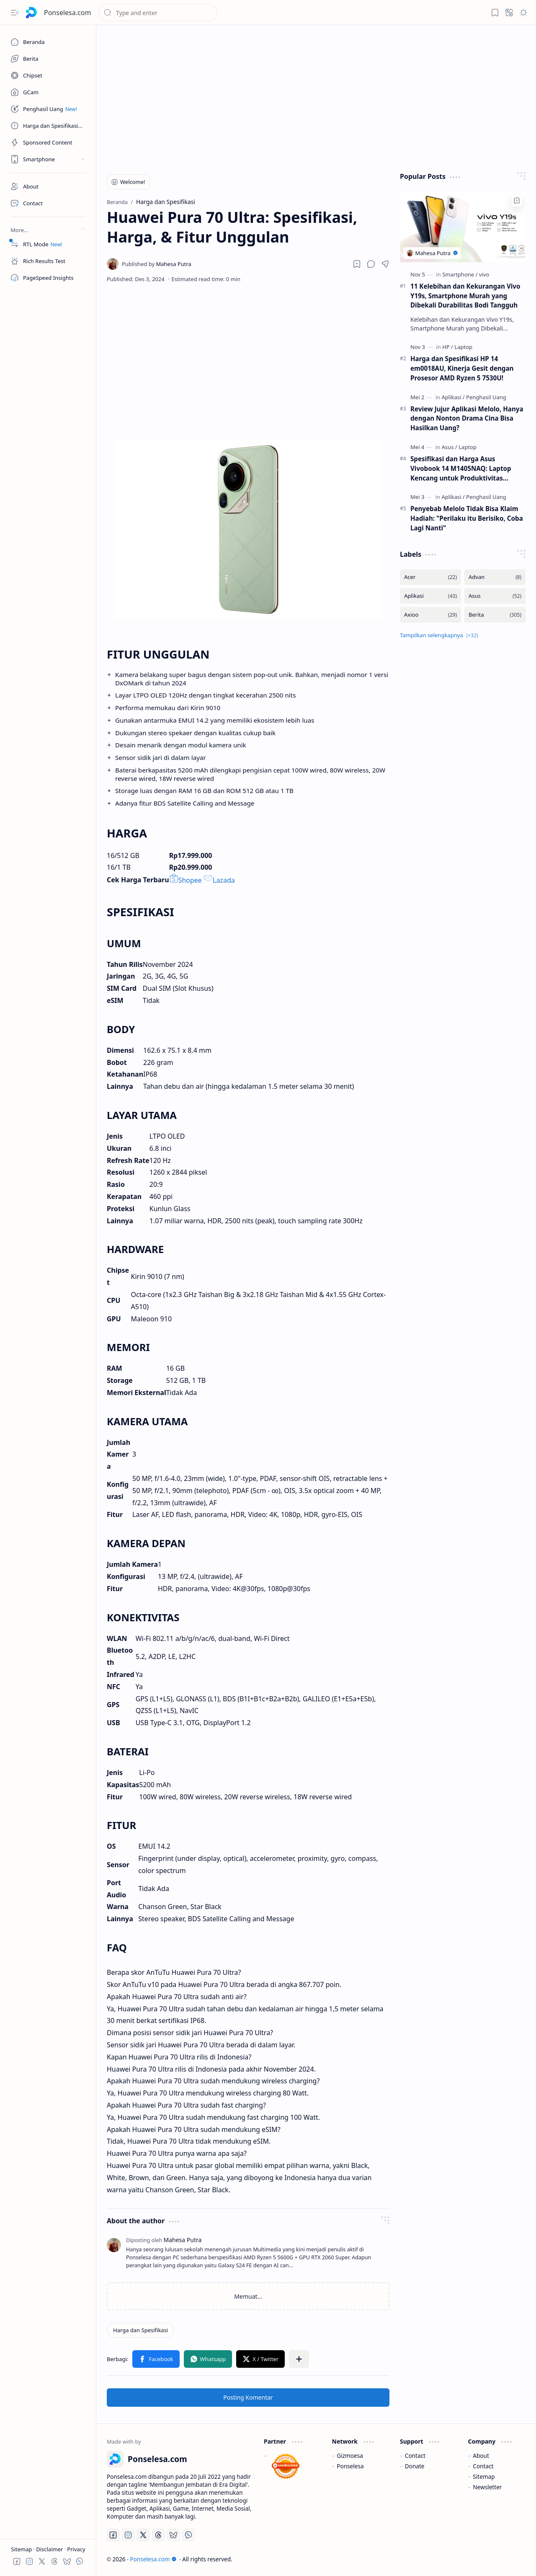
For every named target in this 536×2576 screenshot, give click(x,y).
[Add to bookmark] (516, 201)
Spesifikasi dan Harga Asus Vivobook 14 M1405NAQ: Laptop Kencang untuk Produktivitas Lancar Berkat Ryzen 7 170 (460, 469)
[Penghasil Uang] (48, 109)
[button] (14, 12)
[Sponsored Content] (48, 142)
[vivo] (484, 274)
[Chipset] (48, 75)
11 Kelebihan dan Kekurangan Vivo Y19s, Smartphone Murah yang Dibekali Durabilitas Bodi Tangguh (465, 296)
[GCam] (48, 92)
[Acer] (430, 577)
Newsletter (487, 2487)
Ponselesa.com (67, 12)
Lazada (219, 880)
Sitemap (22, 2549)
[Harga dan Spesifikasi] (48, 125)
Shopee (185, 880)
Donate (415, 2466)
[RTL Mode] (48, 244)
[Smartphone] (459, 274)
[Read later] (356, 264)
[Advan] (495, 577)
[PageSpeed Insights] (48, 277)
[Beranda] (48, 42)
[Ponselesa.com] (31, 12)
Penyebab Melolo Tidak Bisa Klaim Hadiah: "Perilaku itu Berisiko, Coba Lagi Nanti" (466, 518)
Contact (415, 2456)
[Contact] (48, 203)
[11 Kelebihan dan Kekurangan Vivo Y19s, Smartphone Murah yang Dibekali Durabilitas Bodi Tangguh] (463, 226)
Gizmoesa (350, 2456)
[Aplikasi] (453, 397)
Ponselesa (350, 2466)
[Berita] (48, 58)
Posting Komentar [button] (248, 2397)
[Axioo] (430, 615)
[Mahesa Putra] (156, 264)
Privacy (76, 2549)
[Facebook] (113, 2535)
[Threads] (158, 2535)
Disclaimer (50, 2549)
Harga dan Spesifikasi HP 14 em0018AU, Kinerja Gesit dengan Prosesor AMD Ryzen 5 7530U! (461, 368)
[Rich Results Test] (48, 261)
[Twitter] (143, 2535)
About (481, 2456)
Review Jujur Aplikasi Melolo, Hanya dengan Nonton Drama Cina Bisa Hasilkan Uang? (466, 418)
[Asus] (449, 447)
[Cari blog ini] (157, 12)
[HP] (447, 347)
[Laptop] (463, 347)
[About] (48, 186)
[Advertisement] (316, 96)
